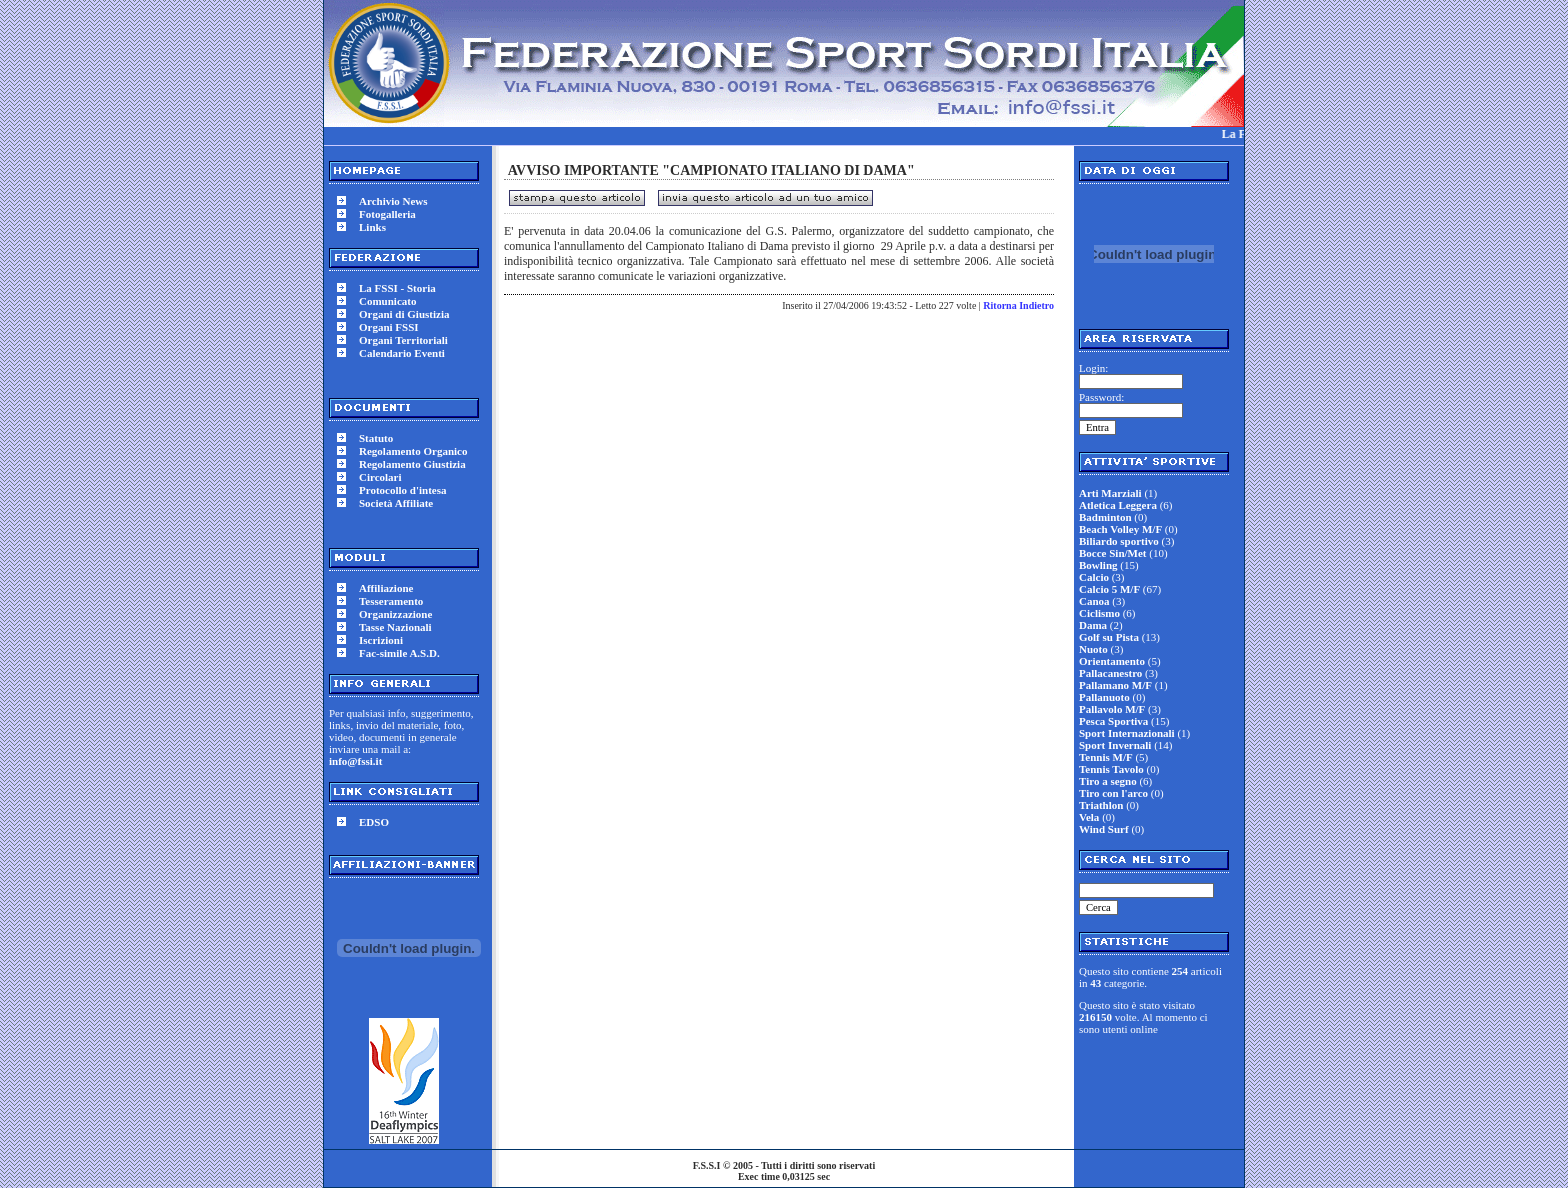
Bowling (1098, 565)
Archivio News (393, 201)
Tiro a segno (1108, 781)
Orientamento (1112, 661)
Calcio (1094, 577)
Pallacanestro (1110, 673)
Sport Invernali (1115, 745)
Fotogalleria (387, 214)
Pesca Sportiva (1113, 721)
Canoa (1094, 601)
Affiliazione (386, 588)
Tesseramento (391, 601)
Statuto (376, 438)
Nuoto (1093, 649)
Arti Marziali (1110, 493)
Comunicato (387, 301)
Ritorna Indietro (1018, 305)
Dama (1093, 625)
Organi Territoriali (403, 340)
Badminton (1105, 517)
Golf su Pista (1109, 637)
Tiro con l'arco (1113, 793)
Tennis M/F (1106, 757)
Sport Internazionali (1127, 733)
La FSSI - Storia (397, 288)
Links (372, 227)
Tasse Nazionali (395, 627)
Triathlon (1101, 805)
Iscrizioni (381, 640)
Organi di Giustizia (404, 314)
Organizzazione (395, 614)
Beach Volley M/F (1120, 529)
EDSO (374, 822)
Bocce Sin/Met (1113, 553)
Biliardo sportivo (1119, 541)
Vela (1089, 817)
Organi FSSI (389, 327)
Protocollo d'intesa (402, 490)
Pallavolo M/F (1112, 709)
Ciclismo (1099, 613)
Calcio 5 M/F (1109, 589)
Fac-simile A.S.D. (399, 653)
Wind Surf (1104, 829)
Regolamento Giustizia (412, 464)
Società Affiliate (396, 503)
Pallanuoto (1104, 697)
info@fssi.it (355, 761)
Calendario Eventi (402, 353)
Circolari (380, 477)
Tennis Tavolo (1111, 769)
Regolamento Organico (413, 451)
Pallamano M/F (1115, 685)
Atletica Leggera (1118, 505)
